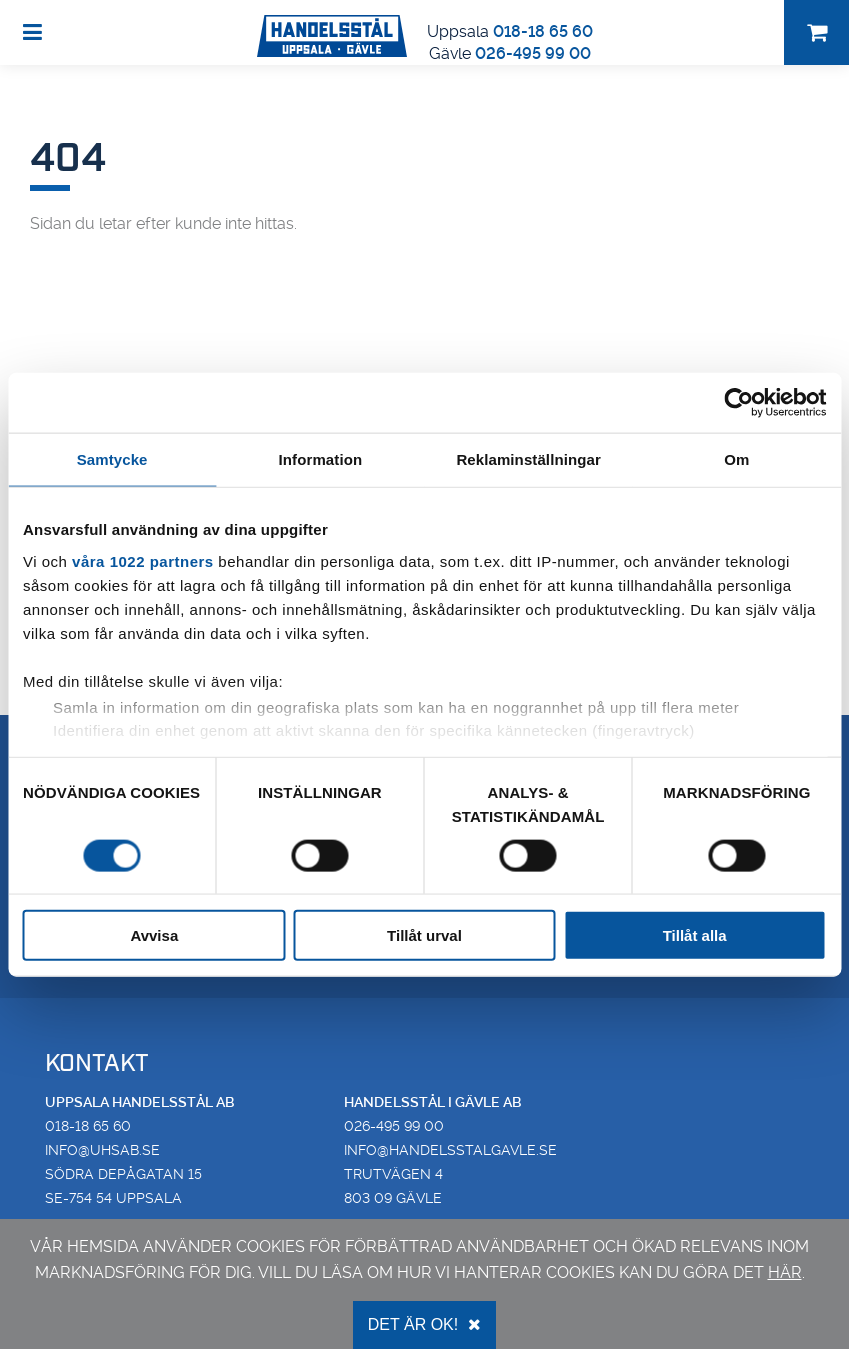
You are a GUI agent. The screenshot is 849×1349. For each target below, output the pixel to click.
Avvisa (154, 935)
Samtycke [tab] (112, 458)
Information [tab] (321, 458)
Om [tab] (736, 458)
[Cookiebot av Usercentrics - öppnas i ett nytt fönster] (738, 402)
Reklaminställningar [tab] (528, 458)
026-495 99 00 (533, 53)
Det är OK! (424, 1324)
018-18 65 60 (543, 31)
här (785, 1272)
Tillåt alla (695, 935)
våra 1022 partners (143, 560)
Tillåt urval (424, 935)
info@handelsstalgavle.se (450, 1150)
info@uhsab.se (102, 1150)
